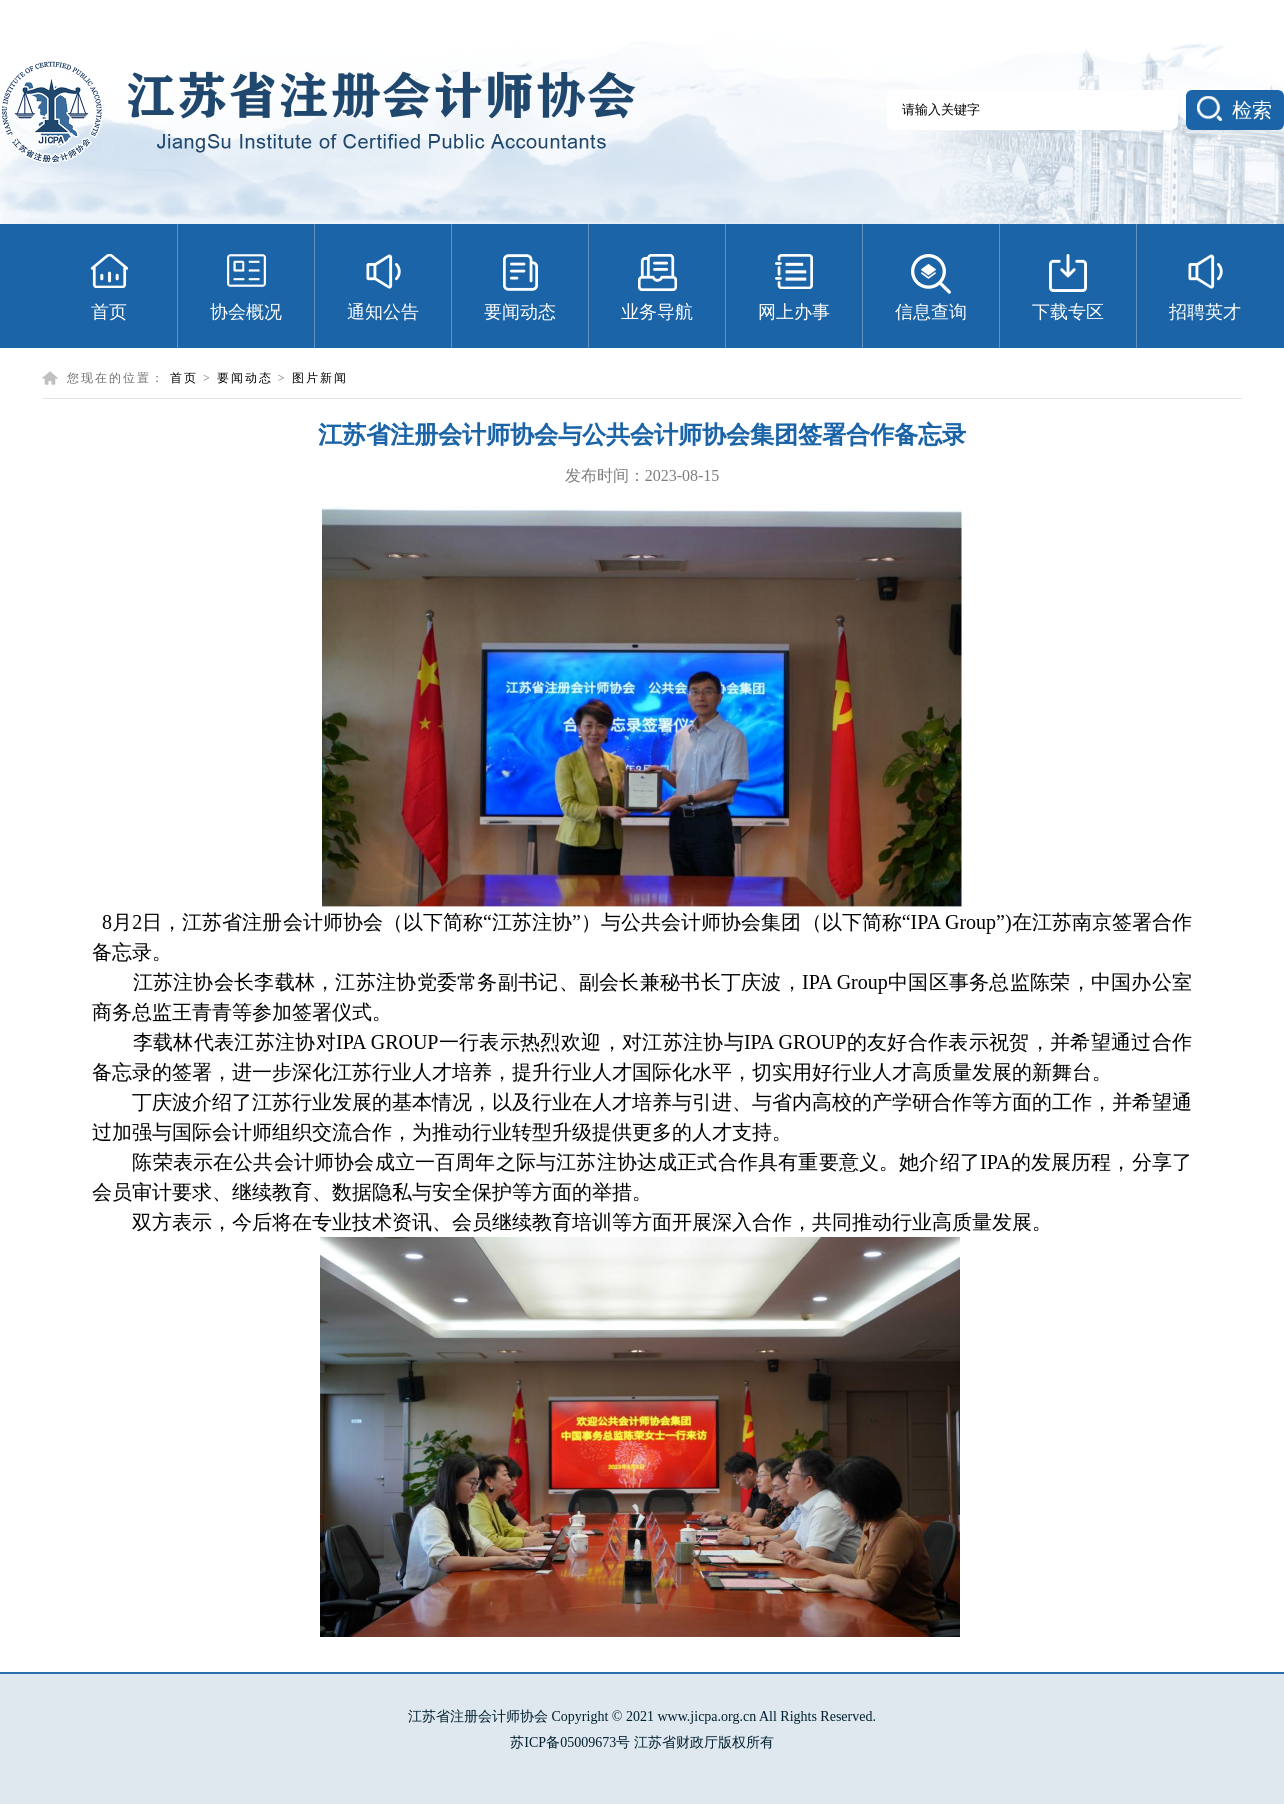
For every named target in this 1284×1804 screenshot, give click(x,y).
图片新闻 (320, 378)
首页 (184, 378)
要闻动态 (245, 378)
